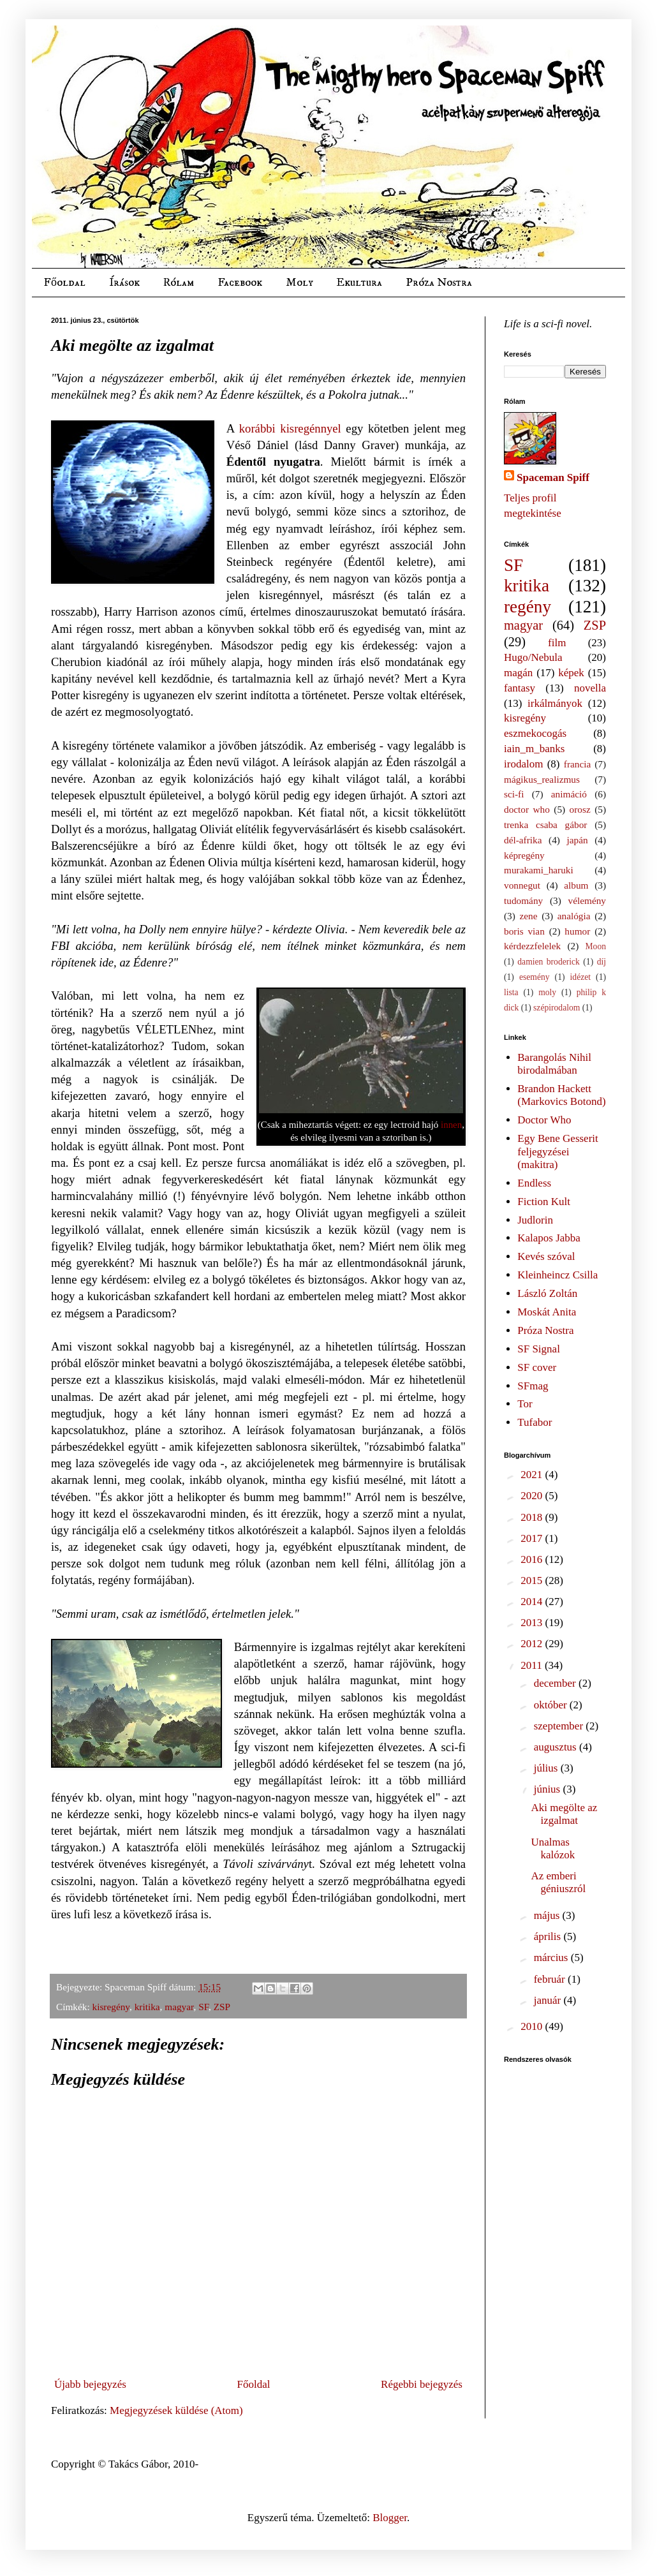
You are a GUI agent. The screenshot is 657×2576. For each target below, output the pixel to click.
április (549, 1936)
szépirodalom (556, 1007)
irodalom (523, 764)
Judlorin (535, 1220)
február (551, 1979)
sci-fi (514, 793)
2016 (532, 1559)
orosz (580, 809)
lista (511, 992)
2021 (532, 1475)
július (547, 1768)
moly (547, 992)
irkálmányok (555, 703)
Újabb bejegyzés (90, 2384)
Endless (534, 1183)
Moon (596, 946)
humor (577, 931)
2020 (532, 1496)
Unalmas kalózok (553, 1848)
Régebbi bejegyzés (421, 2384)
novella (590, 688)
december (556, 1683)
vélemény (587, 900)
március (552, 1957)
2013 (532, 1623)
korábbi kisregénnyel (290, 428)
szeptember (560, 1726)
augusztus (556, 1747)
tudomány (523, 900)
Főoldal (64, 283)
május (548, 1915)
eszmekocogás (535, 733)
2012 (532, 1644)
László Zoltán (547, 1293)
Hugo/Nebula (533, 657)
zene (529, 915)
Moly (299, 283)
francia (577, 764)
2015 (532, 1580)
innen (451, 1125)
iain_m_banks (534, 749)
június (548, 1789)
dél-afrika (523, 839)
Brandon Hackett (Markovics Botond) (561, 1095)
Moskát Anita (546, 1312)
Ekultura (359, 283)
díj (601, 961)
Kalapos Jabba (548, 1238)
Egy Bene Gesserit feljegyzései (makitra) (557, 1151)
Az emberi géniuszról (558, 1882)
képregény (524, 855)
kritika (147, 2006)
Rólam (178, 283)
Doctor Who (544, 1120)
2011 (532, 1665)
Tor (524, 1404)
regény (527, 606)
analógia (574, 915)
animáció (569, 793)
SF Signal (538, 1349)
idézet (580, 977)
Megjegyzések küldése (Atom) (176, 2410)
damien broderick (548, 961)
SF (203, 2006)
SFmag (532, 1386)
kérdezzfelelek (532, 945)
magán (518, 673)
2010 (532, 2026)
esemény (534, 977)
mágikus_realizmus (542, 779)
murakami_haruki (538, 869)
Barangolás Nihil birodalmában (554, 1063)
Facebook (240, 283)
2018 (532, 1517)
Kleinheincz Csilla (557, 1275)
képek (571, 673)
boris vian (524, 931)
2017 (532, 1538)
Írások (124, 283)
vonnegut (522, 885)
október (552, 1705)
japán (576, 839)
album (576, 885)
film (557, 643)
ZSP (222, 2006)
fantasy (519, 688)
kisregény (110, 2006)
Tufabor (534, 1422)
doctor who (527, 809)
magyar (179, 2006)
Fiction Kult (543, 1201)
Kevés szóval (546, 1256)
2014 (532, 1601)
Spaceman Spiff (553, 477)
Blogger (390, 2518)
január (549, 2000)
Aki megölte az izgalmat (564, 1814)
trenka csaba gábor (545, 824)
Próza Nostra (439, 283)
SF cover (536, 1367)
